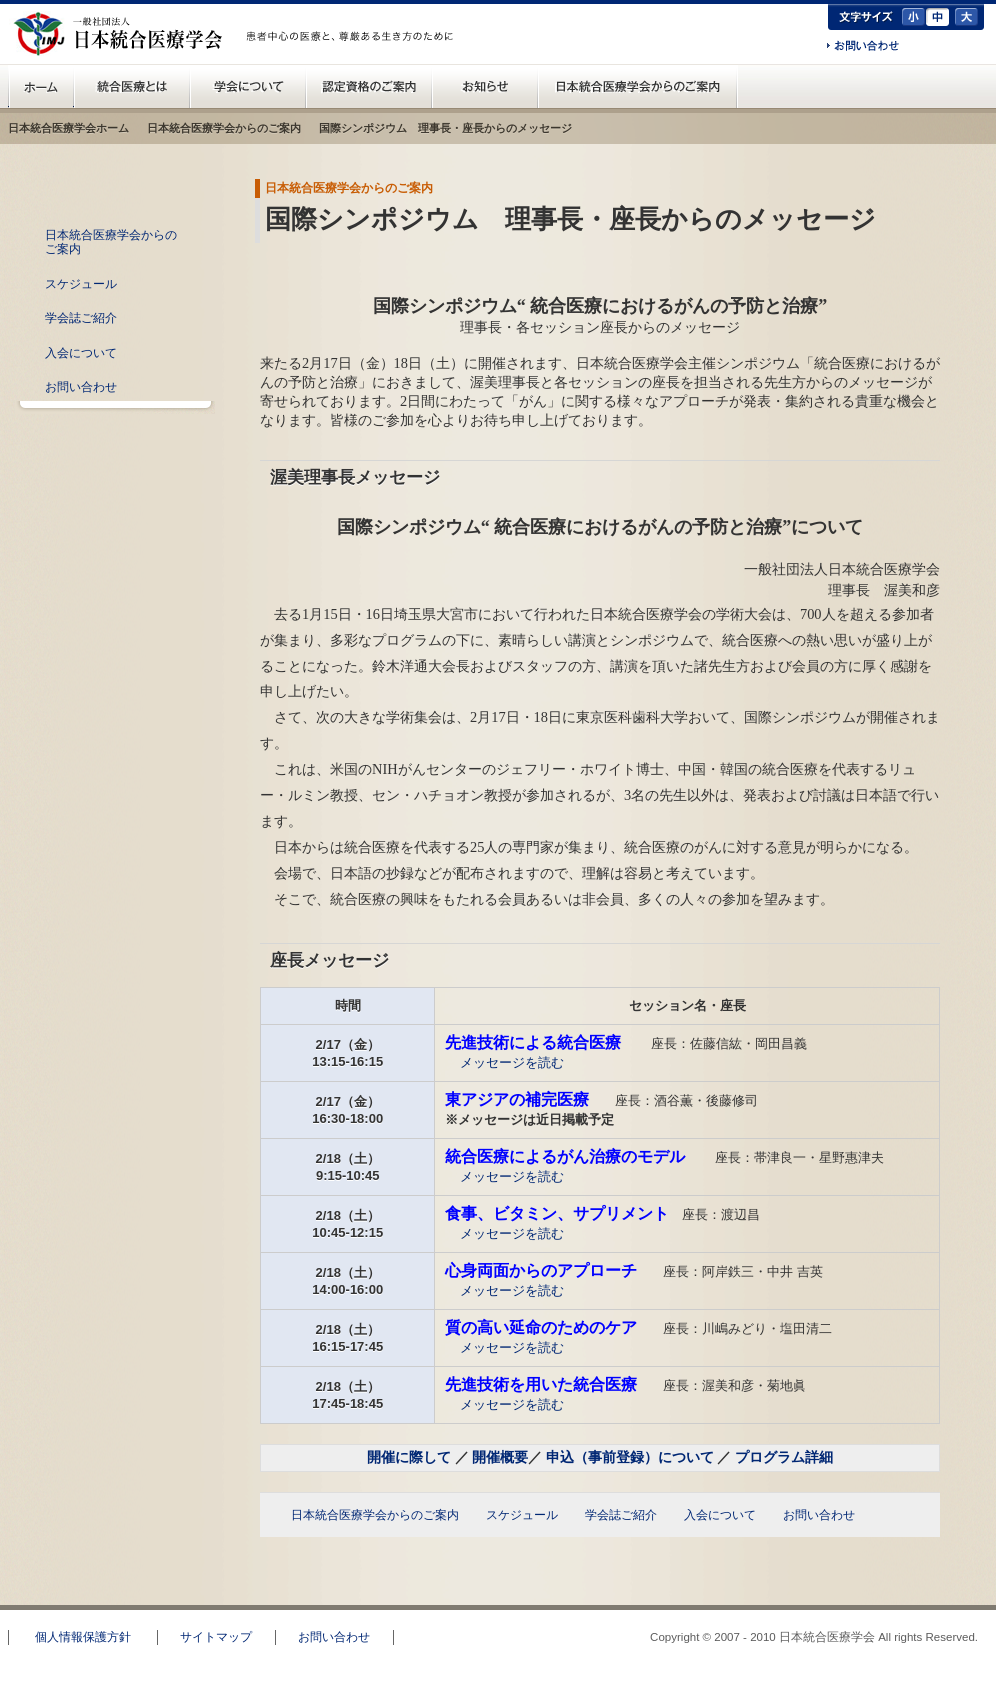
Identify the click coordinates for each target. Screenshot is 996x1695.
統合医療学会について (248, 86)
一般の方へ (353, 58)
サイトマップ (216, 1637)
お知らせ (485, 86)
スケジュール (81, 284)
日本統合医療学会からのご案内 (638, 86)
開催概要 (500, 1457)
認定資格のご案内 (369, 86)
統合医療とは (132, 86)
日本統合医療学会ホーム (68, 128)
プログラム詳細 (784, 1457)
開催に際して (409, 1457)
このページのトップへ (921, 1596)
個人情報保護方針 (83, 1637)
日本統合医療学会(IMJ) (123, 34)
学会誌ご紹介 (81, 318)
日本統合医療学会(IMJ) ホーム (41, 86)
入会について (81, 353)
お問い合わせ (863, 47)
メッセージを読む (512, 1062)
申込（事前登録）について (630, 1457)
